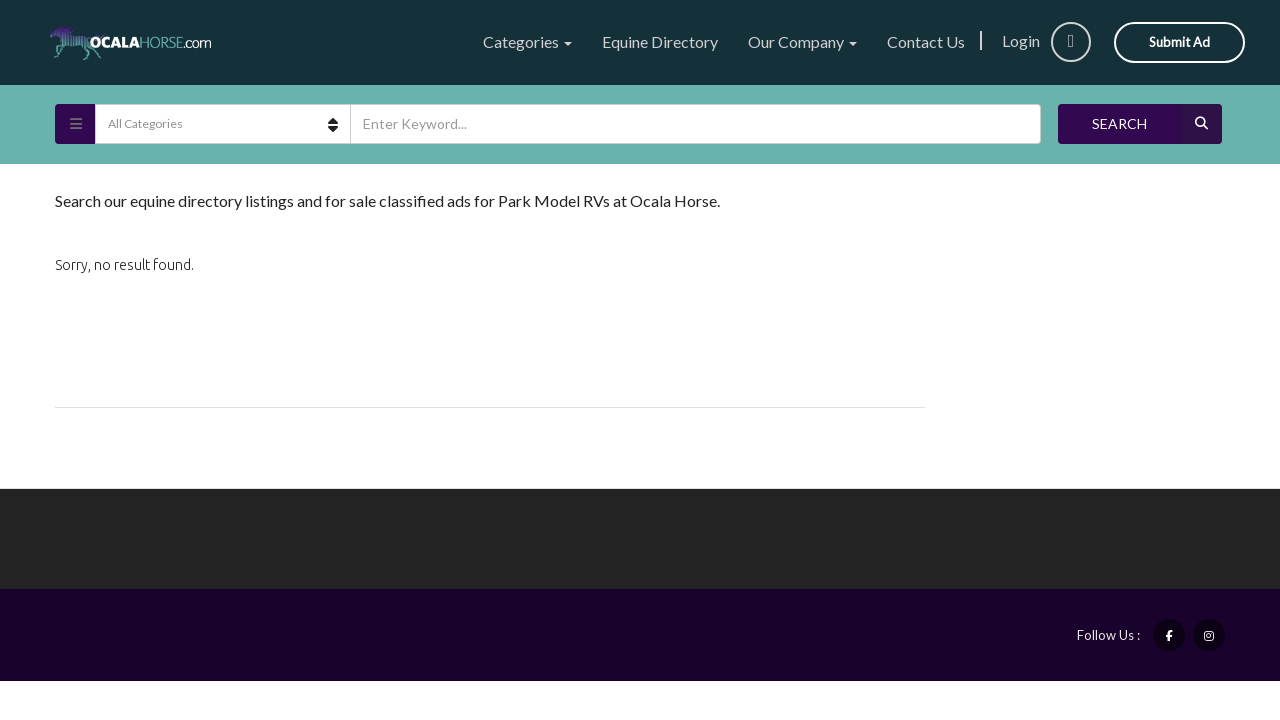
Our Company (802, 41)
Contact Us (926, 41)
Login (1046, 40)
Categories (527, 41)
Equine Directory (660, 41)
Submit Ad (1179, 42)
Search (1156, 124)
